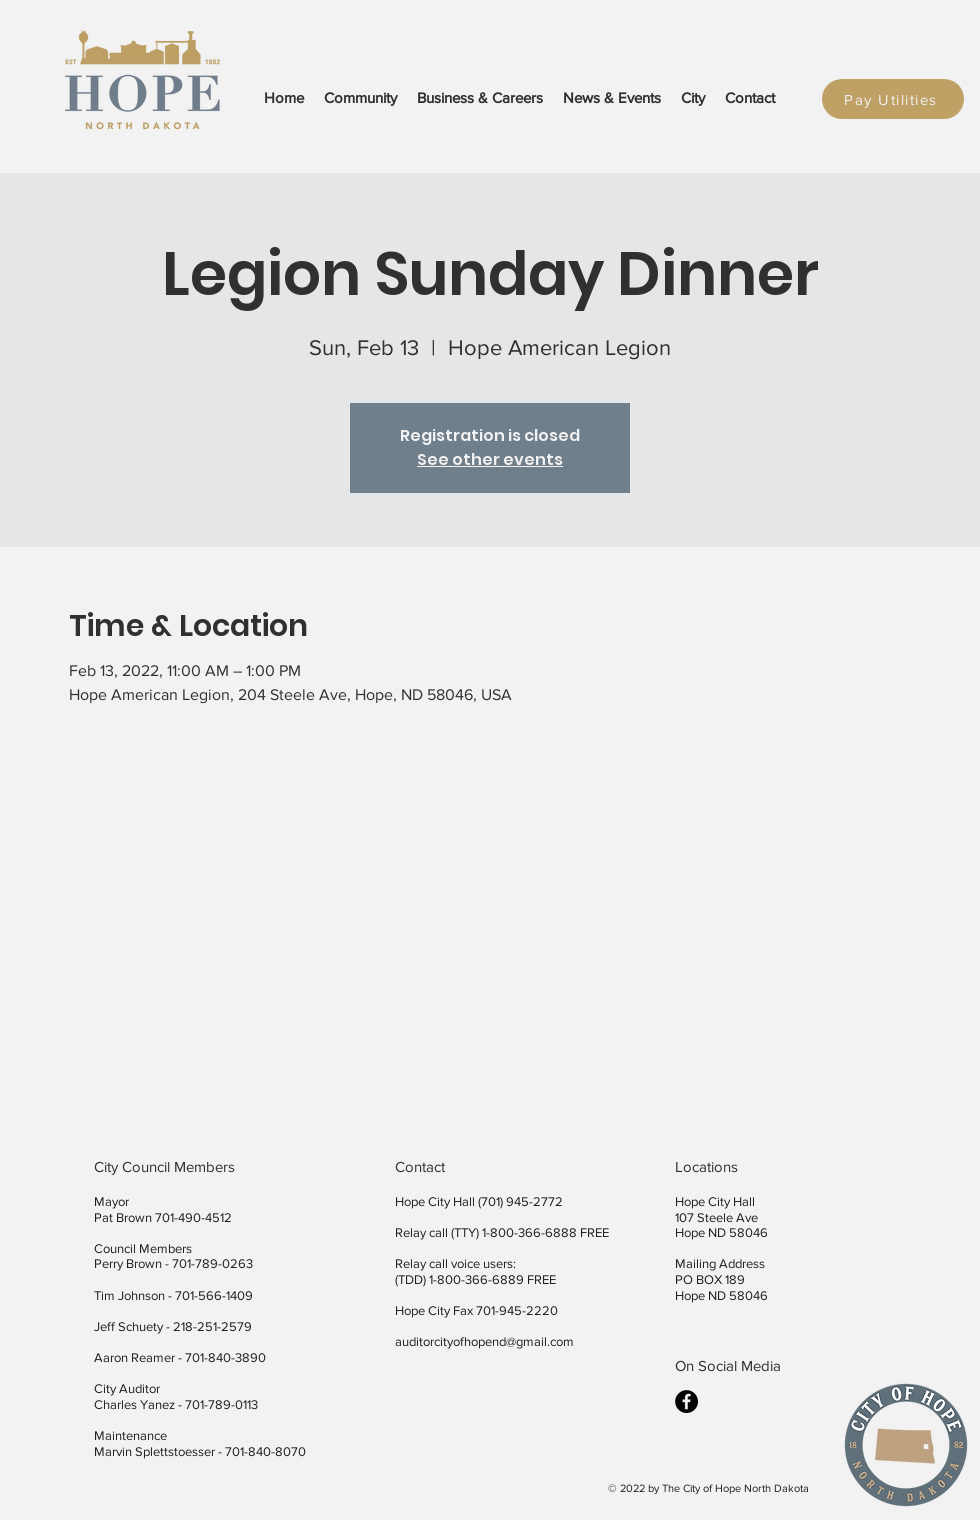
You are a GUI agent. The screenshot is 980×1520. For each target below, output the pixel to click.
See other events (490, 459)
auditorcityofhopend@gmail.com (484, 1341)
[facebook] (686, 1401)
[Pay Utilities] (893, 99)
